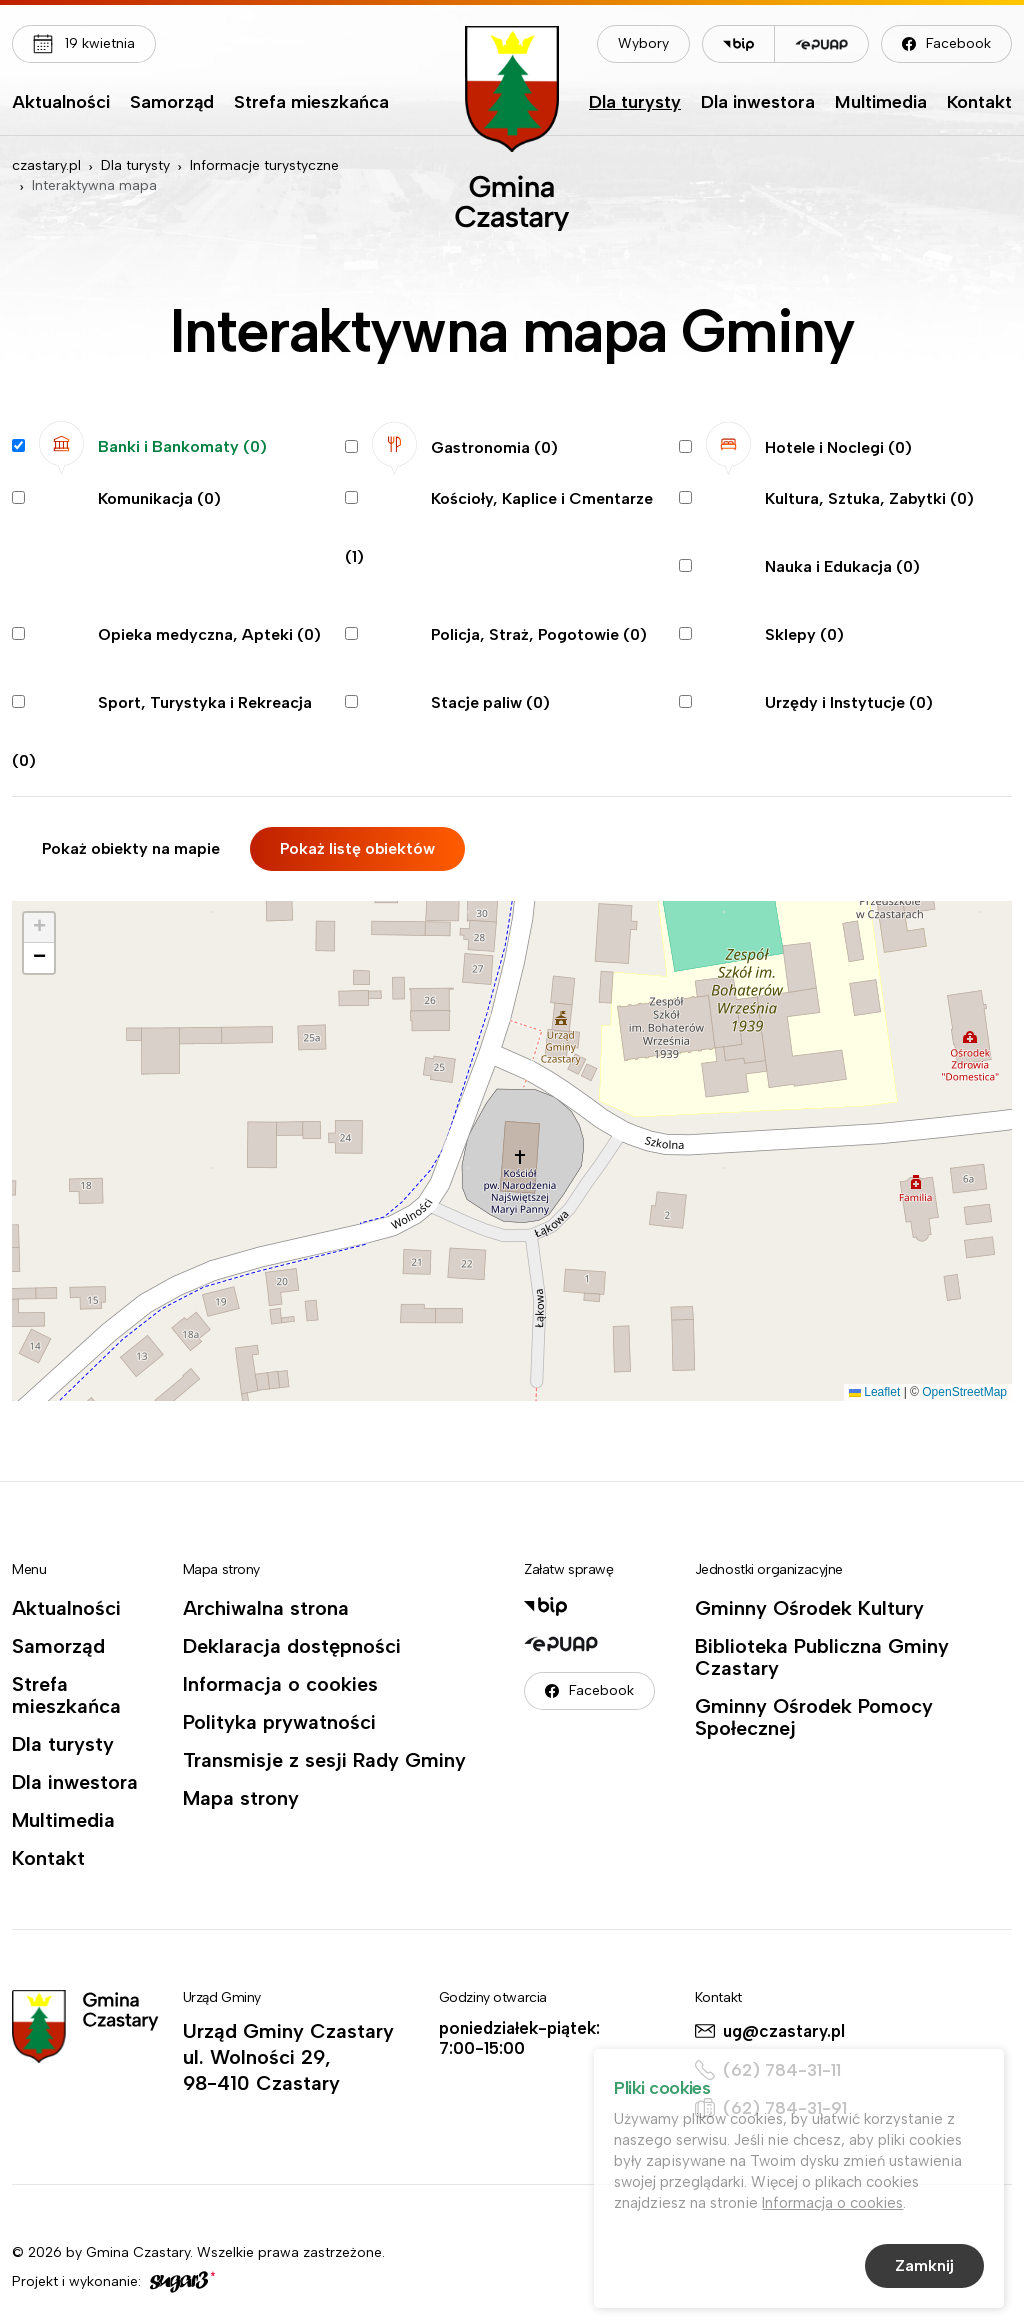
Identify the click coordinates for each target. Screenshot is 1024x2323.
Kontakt (979, 103)
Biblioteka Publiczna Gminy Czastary (822, 1657)
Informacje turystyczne (264, 165)
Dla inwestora (758, 103)
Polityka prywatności (279, 1722)
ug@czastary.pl (784, 2031)
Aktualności (61, 103)
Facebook (958, 43)
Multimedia (881, 103)
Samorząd (172, 103)
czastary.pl (46, 165)
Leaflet (874, 1392)
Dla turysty (635, 103)
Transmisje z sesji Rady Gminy (324, 1760)
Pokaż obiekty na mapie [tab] (131, 848)
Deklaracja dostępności (292, 1646)
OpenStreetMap (964, 1392)
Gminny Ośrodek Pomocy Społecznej (814, 1717)
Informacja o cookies (280, 1684)
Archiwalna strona (266, 1608)
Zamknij (924, 2269)
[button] (39, 928)
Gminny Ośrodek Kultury (809, 1608)
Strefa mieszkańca (311, 103)
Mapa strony (241, 1798)
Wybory (643, 43)
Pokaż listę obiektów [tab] (357, 848)
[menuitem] (61, 107)
